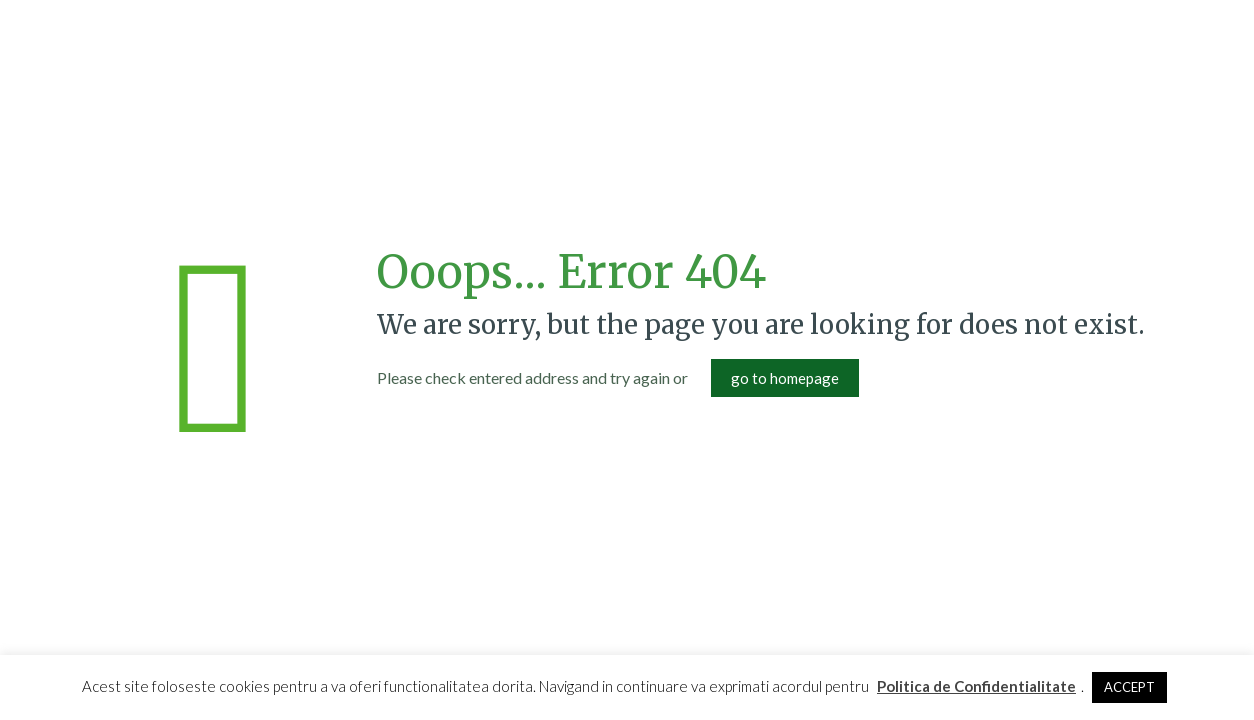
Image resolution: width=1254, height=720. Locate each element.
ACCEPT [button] (1129, 687)
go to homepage (785, 378)
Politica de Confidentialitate (976, 686)
